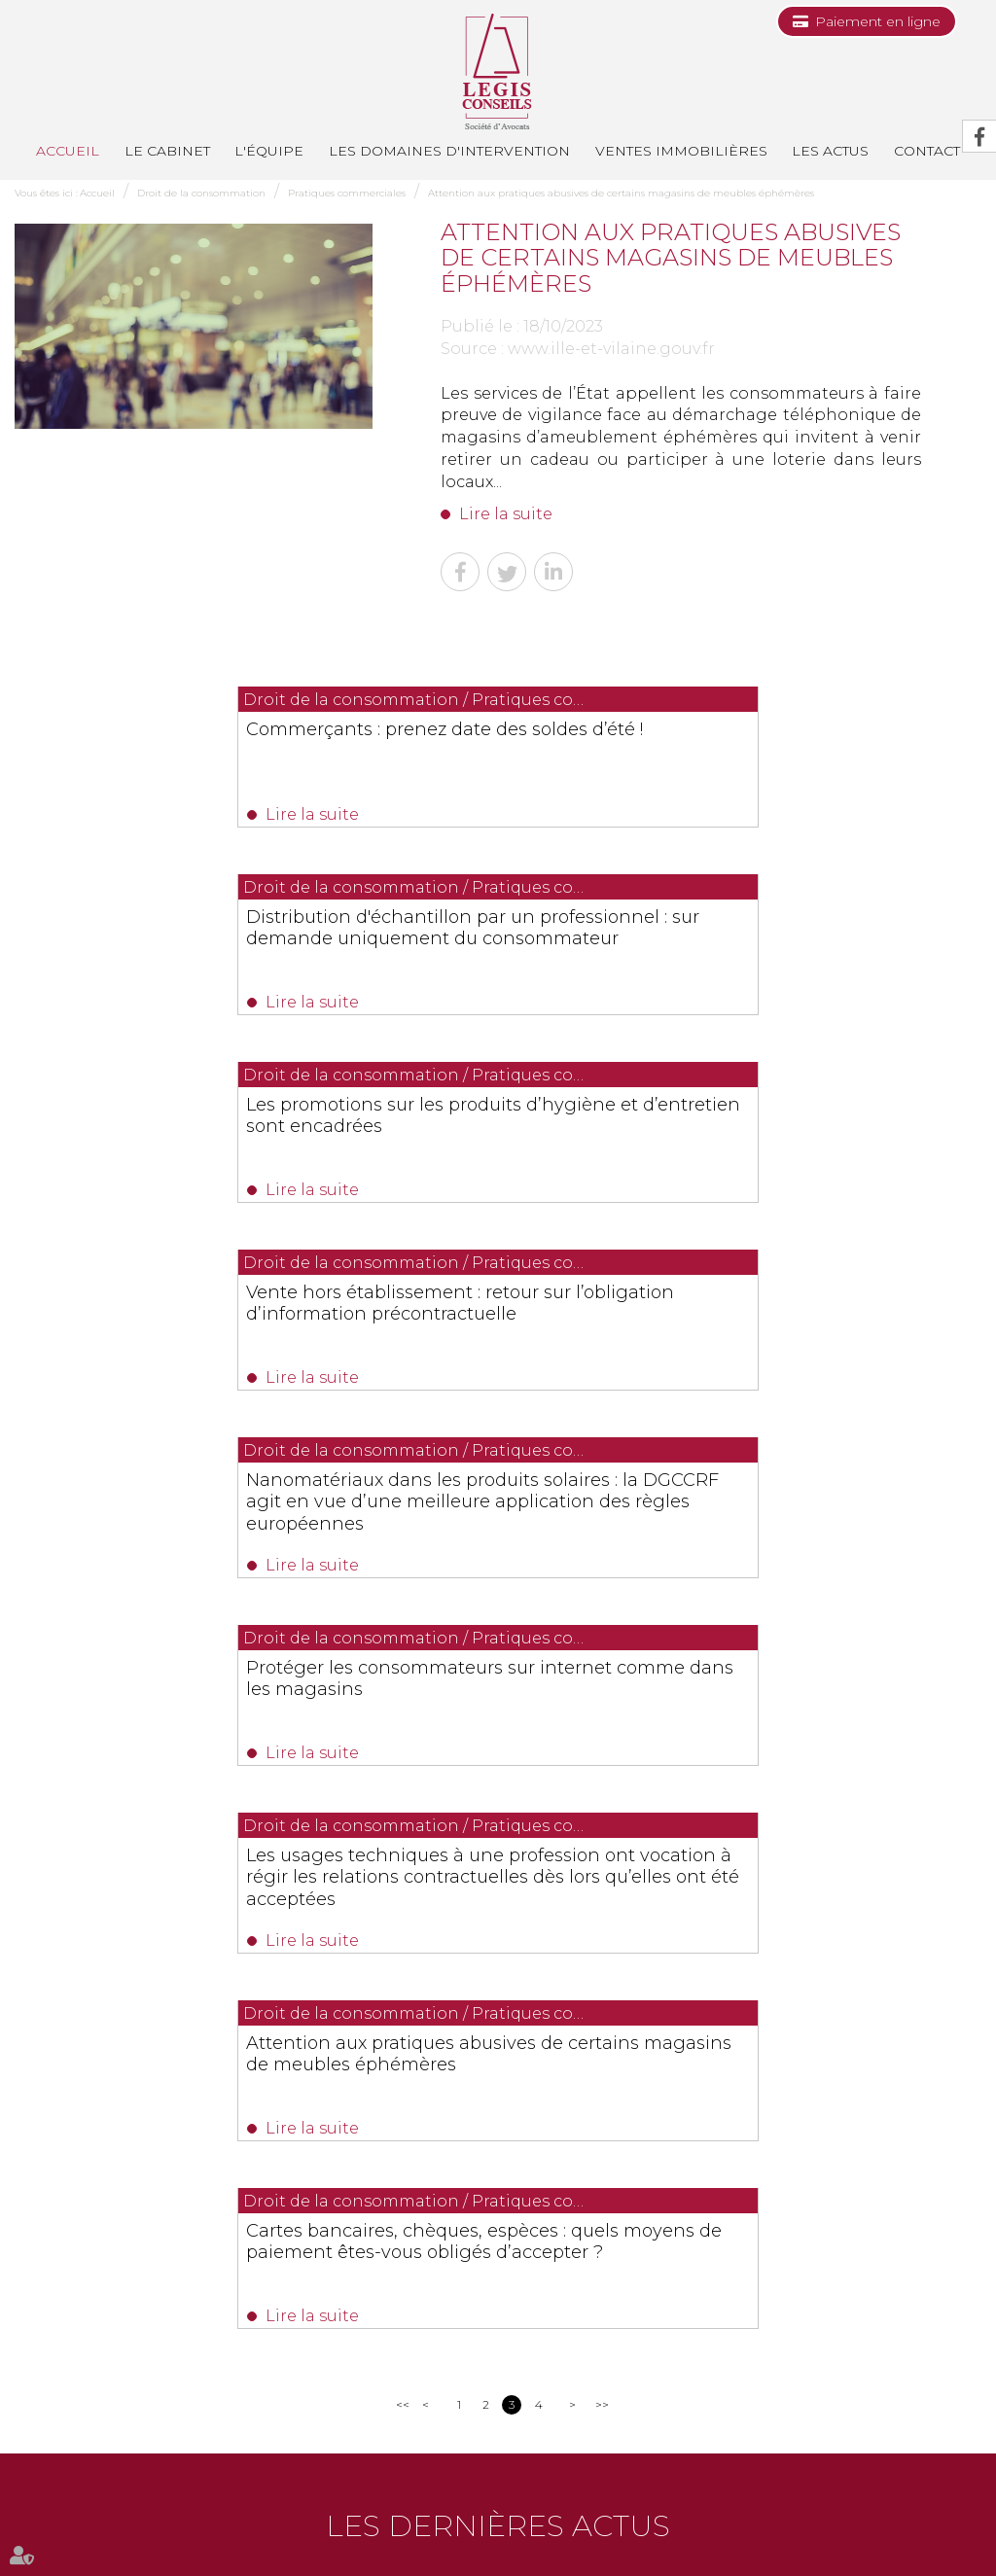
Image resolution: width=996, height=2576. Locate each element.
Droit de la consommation (201, 193)
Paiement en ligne (878, 21)
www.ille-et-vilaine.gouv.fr (611, 348)
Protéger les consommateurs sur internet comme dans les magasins (733, 1135)
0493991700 (94, 2261)
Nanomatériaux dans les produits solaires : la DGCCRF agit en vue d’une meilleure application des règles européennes (238, 1157)
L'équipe (268, 150)
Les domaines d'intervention (449, 150)
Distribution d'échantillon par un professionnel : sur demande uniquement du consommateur (720, 750)
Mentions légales (467, 2525)
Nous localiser (87, 2334)
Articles (546, 2525)
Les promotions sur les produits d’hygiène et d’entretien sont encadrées (230, 948)
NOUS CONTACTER (124, 2300)
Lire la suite (505, 514)
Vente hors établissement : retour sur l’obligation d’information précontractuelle (738, 948)
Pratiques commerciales (347, 193)
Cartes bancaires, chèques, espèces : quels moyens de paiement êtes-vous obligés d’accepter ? (494, 1543)
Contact (621, 2483)
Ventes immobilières (681, 150)
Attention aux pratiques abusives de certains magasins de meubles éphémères (621, 193)
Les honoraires (813, 2483)
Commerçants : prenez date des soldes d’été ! (233, 739)
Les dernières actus (498, 1829)
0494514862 (474, 2239)
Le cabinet (167, 150)
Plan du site (900, 2483)
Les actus (830, 150)
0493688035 (243, 2261)
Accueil (67, 150)
